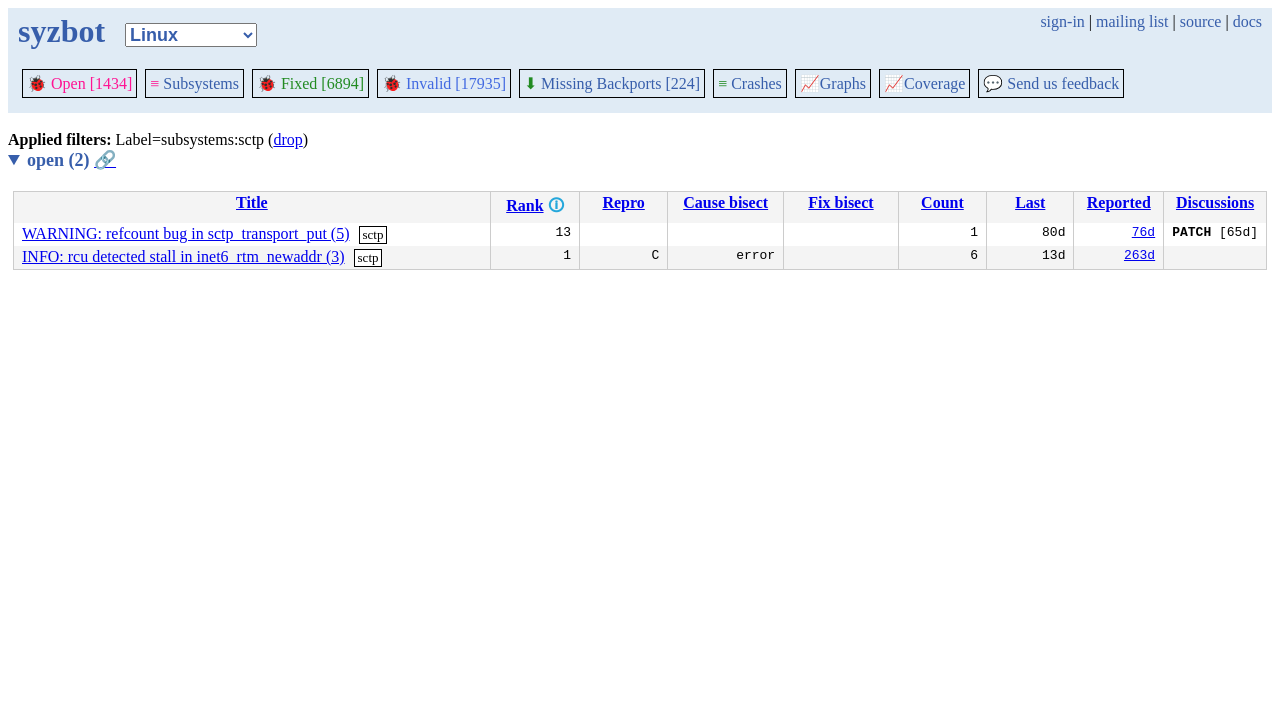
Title (252, 202)
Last (1030, 202)
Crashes (750, 83)
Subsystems (194, 83)
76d (1143, 234)
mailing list (1132, 21)
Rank (524, 205)
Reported (1119, 202)
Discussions (1215, 202)
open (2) (71, 160)
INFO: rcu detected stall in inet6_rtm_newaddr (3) (183, 256)
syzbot (61, 31)
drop (287, 139)
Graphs (833, 83)
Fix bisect (840, 202)
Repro (623, 202)
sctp (372, 234)
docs (1247, 21)
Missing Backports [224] (612, 83)
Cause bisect (725, 202)
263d (1139, 257)
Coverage (924, 83)
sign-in (1062, 21)
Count (942, 202)
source (1201, 21)
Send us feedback (1051, 83)
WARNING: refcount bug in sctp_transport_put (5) (186, 233)
